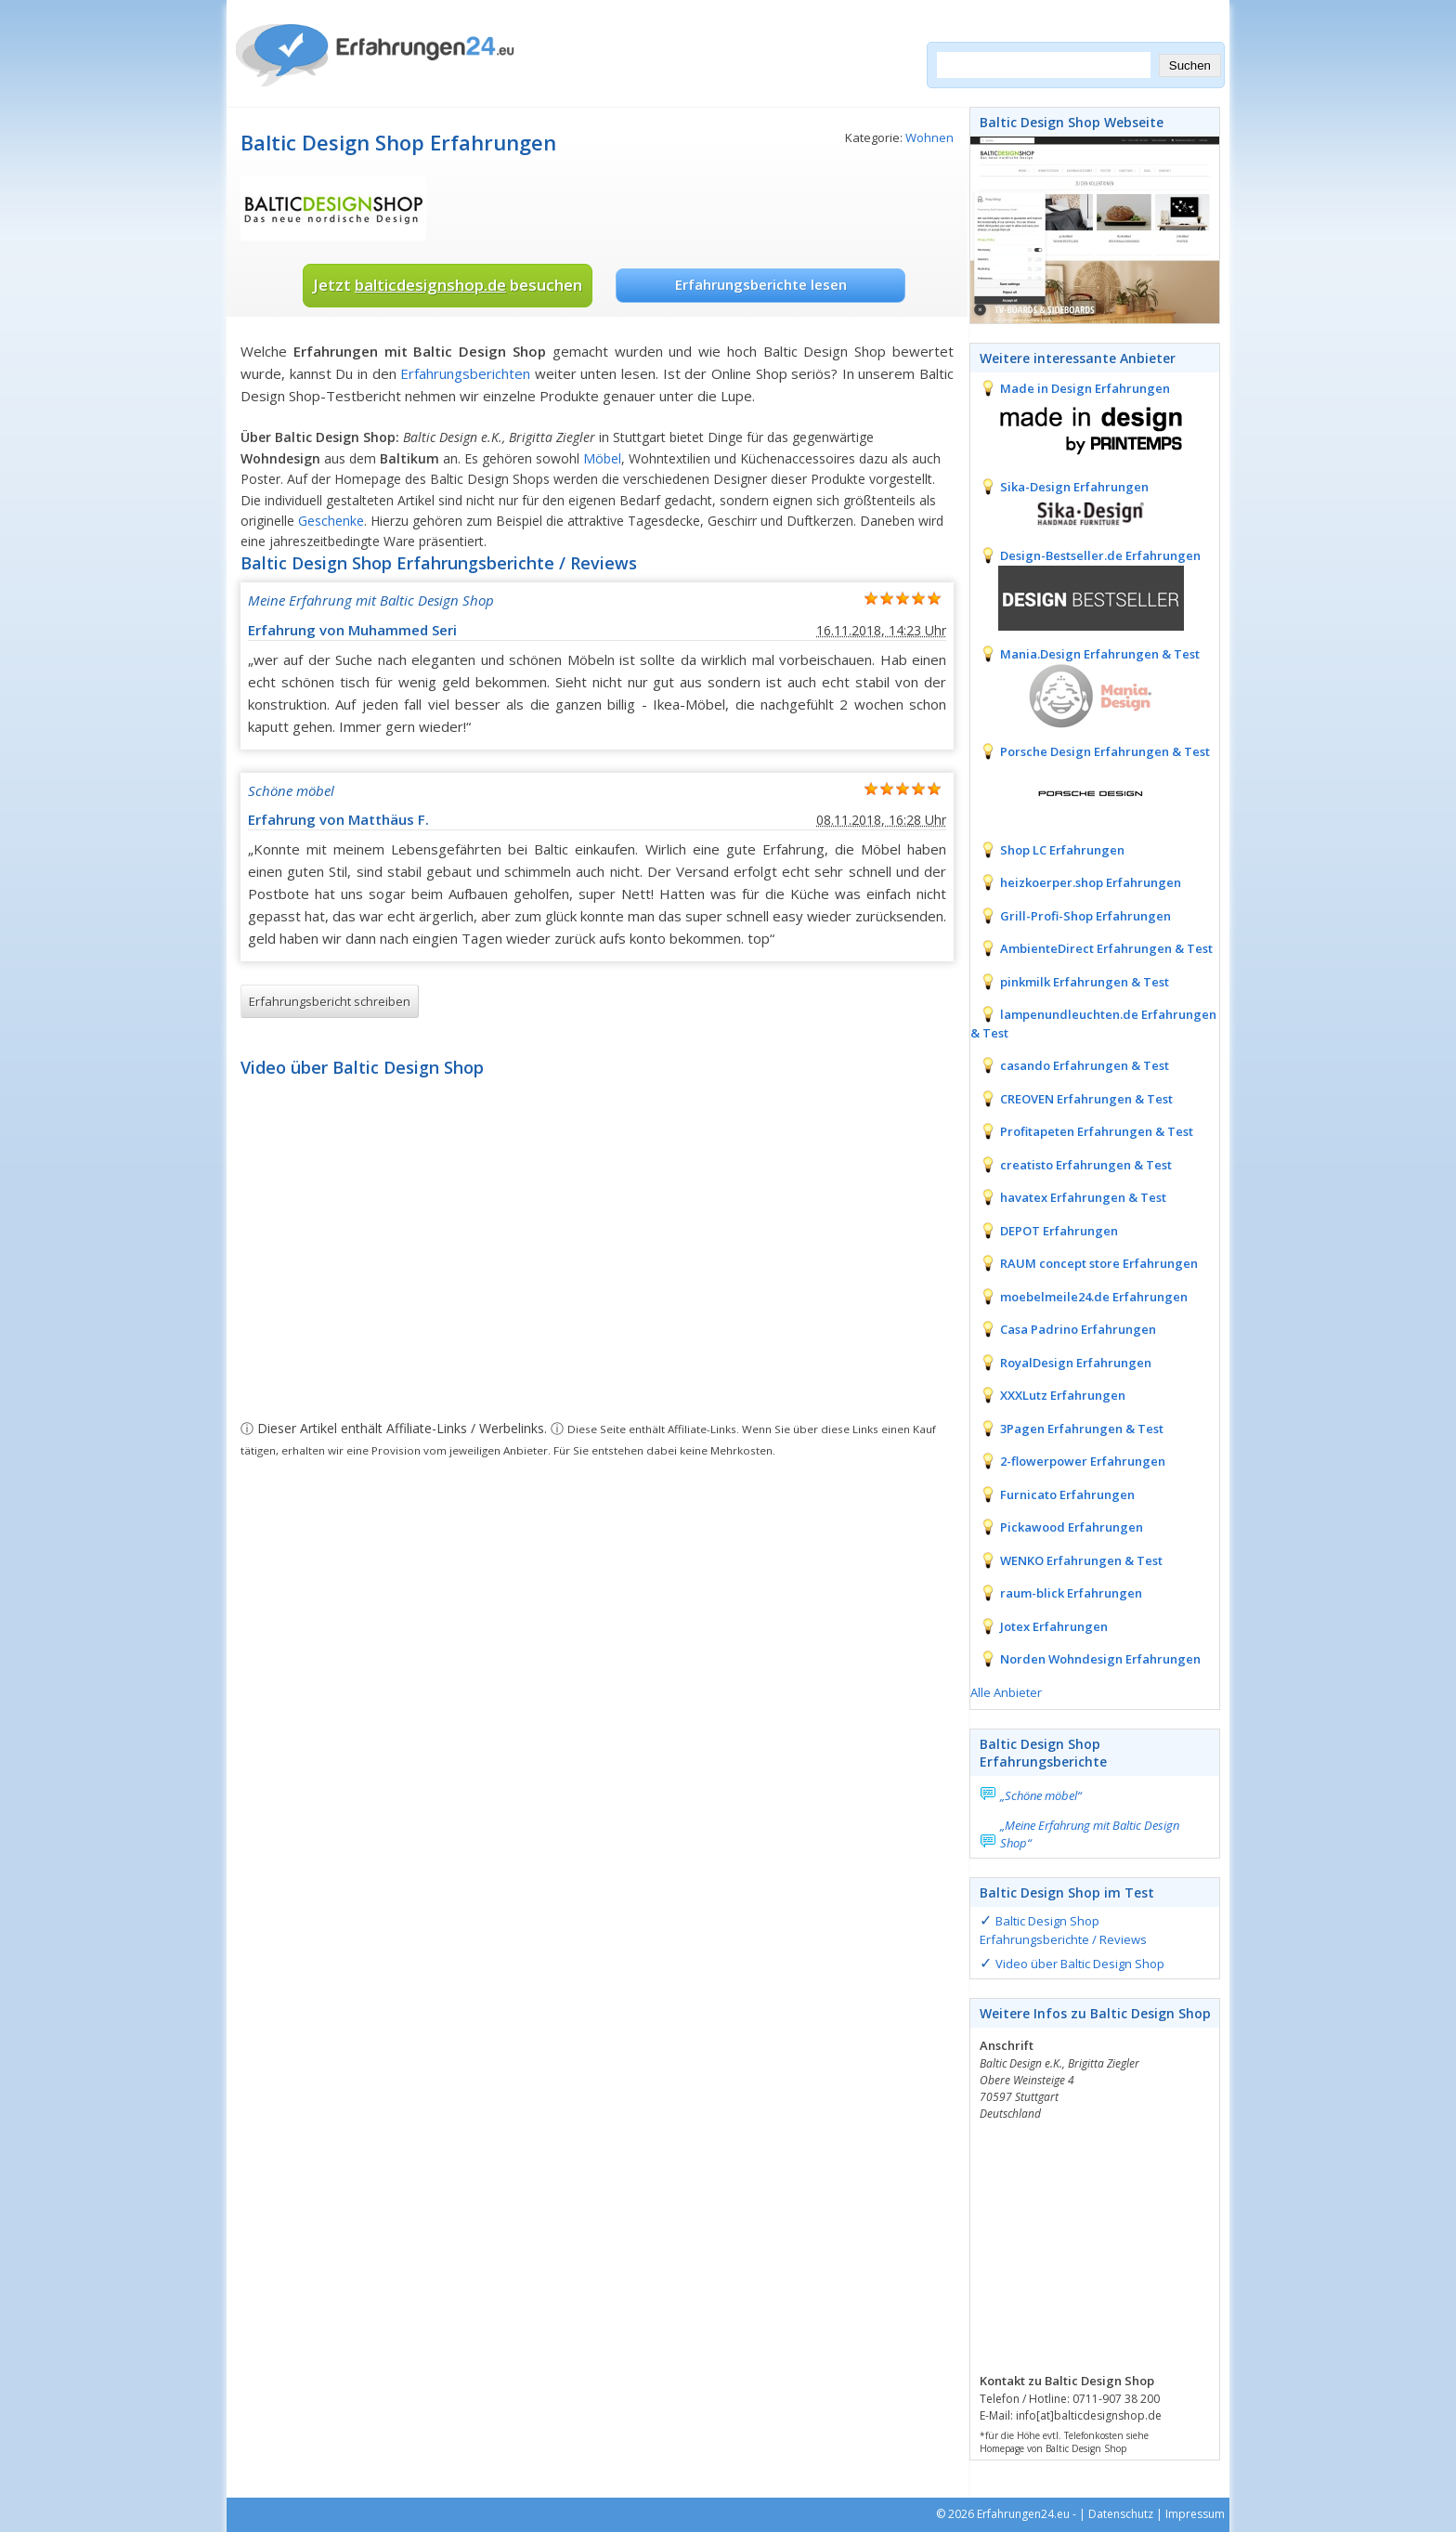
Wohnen (929, 137)
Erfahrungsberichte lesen (761, 284)
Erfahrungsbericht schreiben (329, 1001)
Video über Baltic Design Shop (1079, 1963)
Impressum (1195, 2514)
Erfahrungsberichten (465, 373)
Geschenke (331, 520)
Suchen (1190, 65)
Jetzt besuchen (447, 284)
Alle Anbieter (1006, 1692)
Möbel (602, 458)
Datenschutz (1120, 2514)
